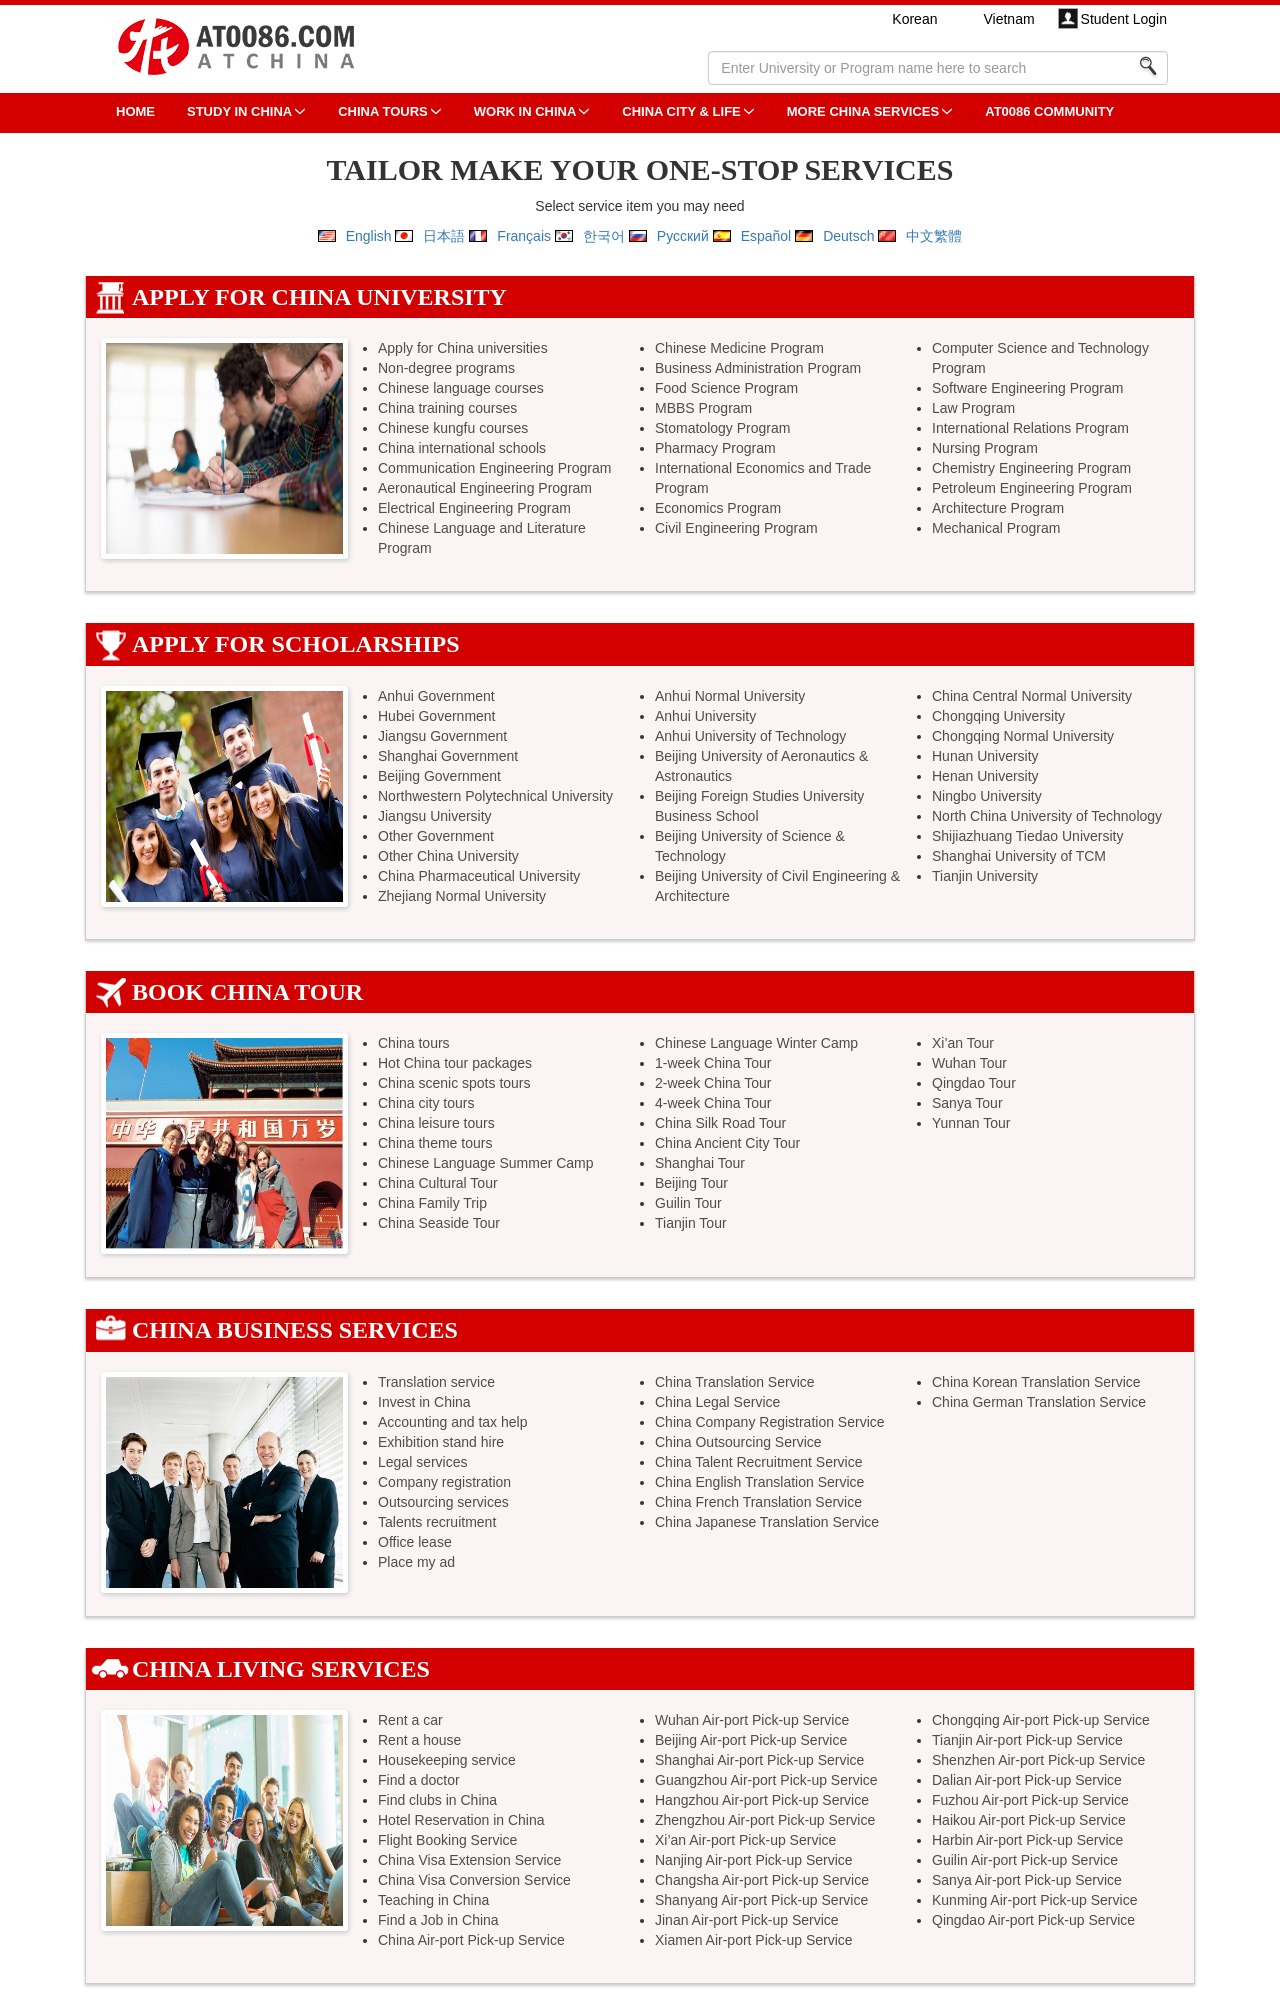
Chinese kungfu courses (453, 428)
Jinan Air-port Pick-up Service (747, 1920)
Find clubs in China (437, 1800)
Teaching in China (433, 1900)
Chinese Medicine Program (739, 348)
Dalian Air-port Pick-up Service (1027, 1780)
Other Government (436, 836)
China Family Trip (432, 1203)
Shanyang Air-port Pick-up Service (761, 1900)
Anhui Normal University (730, 696)
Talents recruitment (437, 1522)
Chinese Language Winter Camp (756, 1043)
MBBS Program (703, 408)
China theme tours (435, 1143)
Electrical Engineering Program (474, 508)
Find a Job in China (438, 1920)
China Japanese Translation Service (767, 1522)
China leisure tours (436, 1123)
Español (766, 236)
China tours (414, 1043)
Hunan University (985, 756)
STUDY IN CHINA (239, 111)
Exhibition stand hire (441, 1442)
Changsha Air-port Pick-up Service (762, 1880)
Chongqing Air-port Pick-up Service (1041, 1720)
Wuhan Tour (969, 1063)
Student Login (1124, 19)
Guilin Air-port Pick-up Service (1025, 1860)
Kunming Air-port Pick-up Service (1034, 1900)
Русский (683, 236)
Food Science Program (726, 388)
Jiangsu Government (442, 736)
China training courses (447, 408)
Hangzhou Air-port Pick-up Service (762, 1800)
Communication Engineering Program (494, 468)
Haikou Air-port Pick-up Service (1029, 1820)
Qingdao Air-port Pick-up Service (1033, 1920)
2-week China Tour (713, 1083)
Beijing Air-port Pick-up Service (751, 1740)
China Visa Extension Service (469, 1860)
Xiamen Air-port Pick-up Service (754, 1940)
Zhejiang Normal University (462, 896)
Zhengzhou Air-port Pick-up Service (765, 1820)
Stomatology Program (722, 428)
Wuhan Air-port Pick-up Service (752, 1720)
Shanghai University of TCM (1019, 856)
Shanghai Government (448, 756)
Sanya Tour (967, 1103)
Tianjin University (985, 876)
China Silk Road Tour (720, 1123)
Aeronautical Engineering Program (485, 488)
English (369, 236)
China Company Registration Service (770, 1422)
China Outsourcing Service (738, 1442)
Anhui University (705, 716)
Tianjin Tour (691, 1223)
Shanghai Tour (700, 1163)
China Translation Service (735, 1382)
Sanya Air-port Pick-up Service (1027, 1880)
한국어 (604, 236)
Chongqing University (998, 716)
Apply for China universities (463, 348)
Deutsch (848, 236)
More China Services (863, 111)
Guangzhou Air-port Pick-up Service (766, 1780)
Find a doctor (419, 1780)
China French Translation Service (758, 1502)
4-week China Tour (713, 1103)
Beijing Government (439, 776)
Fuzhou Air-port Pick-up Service (1030, 1800)
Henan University (985, 776)
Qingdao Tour (974, 1083)
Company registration (444, 1482)
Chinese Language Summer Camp (486, 1163)
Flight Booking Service (447, 1840)
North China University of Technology (1047, 816)
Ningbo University (987, 796)
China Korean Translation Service (1036, 1382)
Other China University (448, 856)
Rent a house (419, 1740)
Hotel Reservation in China (461, 1820)
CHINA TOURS (383, 111)
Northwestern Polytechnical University (495, 796)
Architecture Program (998, 508)
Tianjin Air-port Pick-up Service (1027, 1740)
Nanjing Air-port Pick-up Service (754, 1860)
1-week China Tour (713, 1063)
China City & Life (681, 111)
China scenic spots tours (454, 1083)
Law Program (973, 408)
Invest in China (424, 1402)
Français (524, 236)
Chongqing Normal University (1023, 736)
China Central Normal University (1032, 696)
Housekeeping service (447, 1760)
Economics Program (718, 508)
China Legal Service (717, 1402)
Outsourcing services (443, 1502)
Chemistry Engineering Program (1031, 468)
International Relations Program (1030, 428)
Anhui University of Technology (750, 736)
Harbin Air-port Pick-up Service (1027, 1840)
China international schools (462, 448)
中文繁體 (934, 236)
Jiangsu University (435, 816)
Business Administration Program (758, 368)
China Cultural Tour (438, 1183)
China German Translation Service (1039, 1402)
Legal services (423, 1462)
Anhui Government (436, 696)
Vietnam (1008, 19)
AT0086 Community (1049, 111)
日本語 (444, 236)
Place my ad (416, 1562)
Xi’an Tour (963, 1043)
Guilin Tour (688, 1203)
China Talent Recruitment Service (759, 1462)
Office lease (415, 1542)
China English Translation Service (759, 1482)
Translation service (436, 1382)
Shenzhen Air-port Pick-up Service (1038, 1760)
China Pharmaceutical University (479, 876)
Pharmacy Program (715, 448)
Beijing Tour (691, 1183)
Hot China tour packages (455, 1063)
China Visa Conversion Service (474, 1880)
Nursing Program (985, 448)
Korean (914, 19)
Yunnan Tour (971, 1123)
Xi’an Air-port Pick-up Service (745, 1840)
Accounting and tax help (452, 1422)
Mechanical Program (996, 528)
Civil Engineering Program (736, 528)
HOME (135, 111)
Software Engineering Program (1027, 388)
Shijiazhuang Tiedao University (1027, 836)
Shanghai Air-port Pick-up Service (759, 1760)
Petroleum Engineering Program (1032, 488)
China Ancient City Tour (727, 1143)
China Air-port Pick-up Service (471, 1940)
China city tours (426, 1103)
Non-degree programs (446, 368)
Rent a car (410, 1720)
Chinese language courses (461, 388)
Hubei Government (437, 716)
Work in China (525, 111)
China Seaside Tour (439, 1223)
